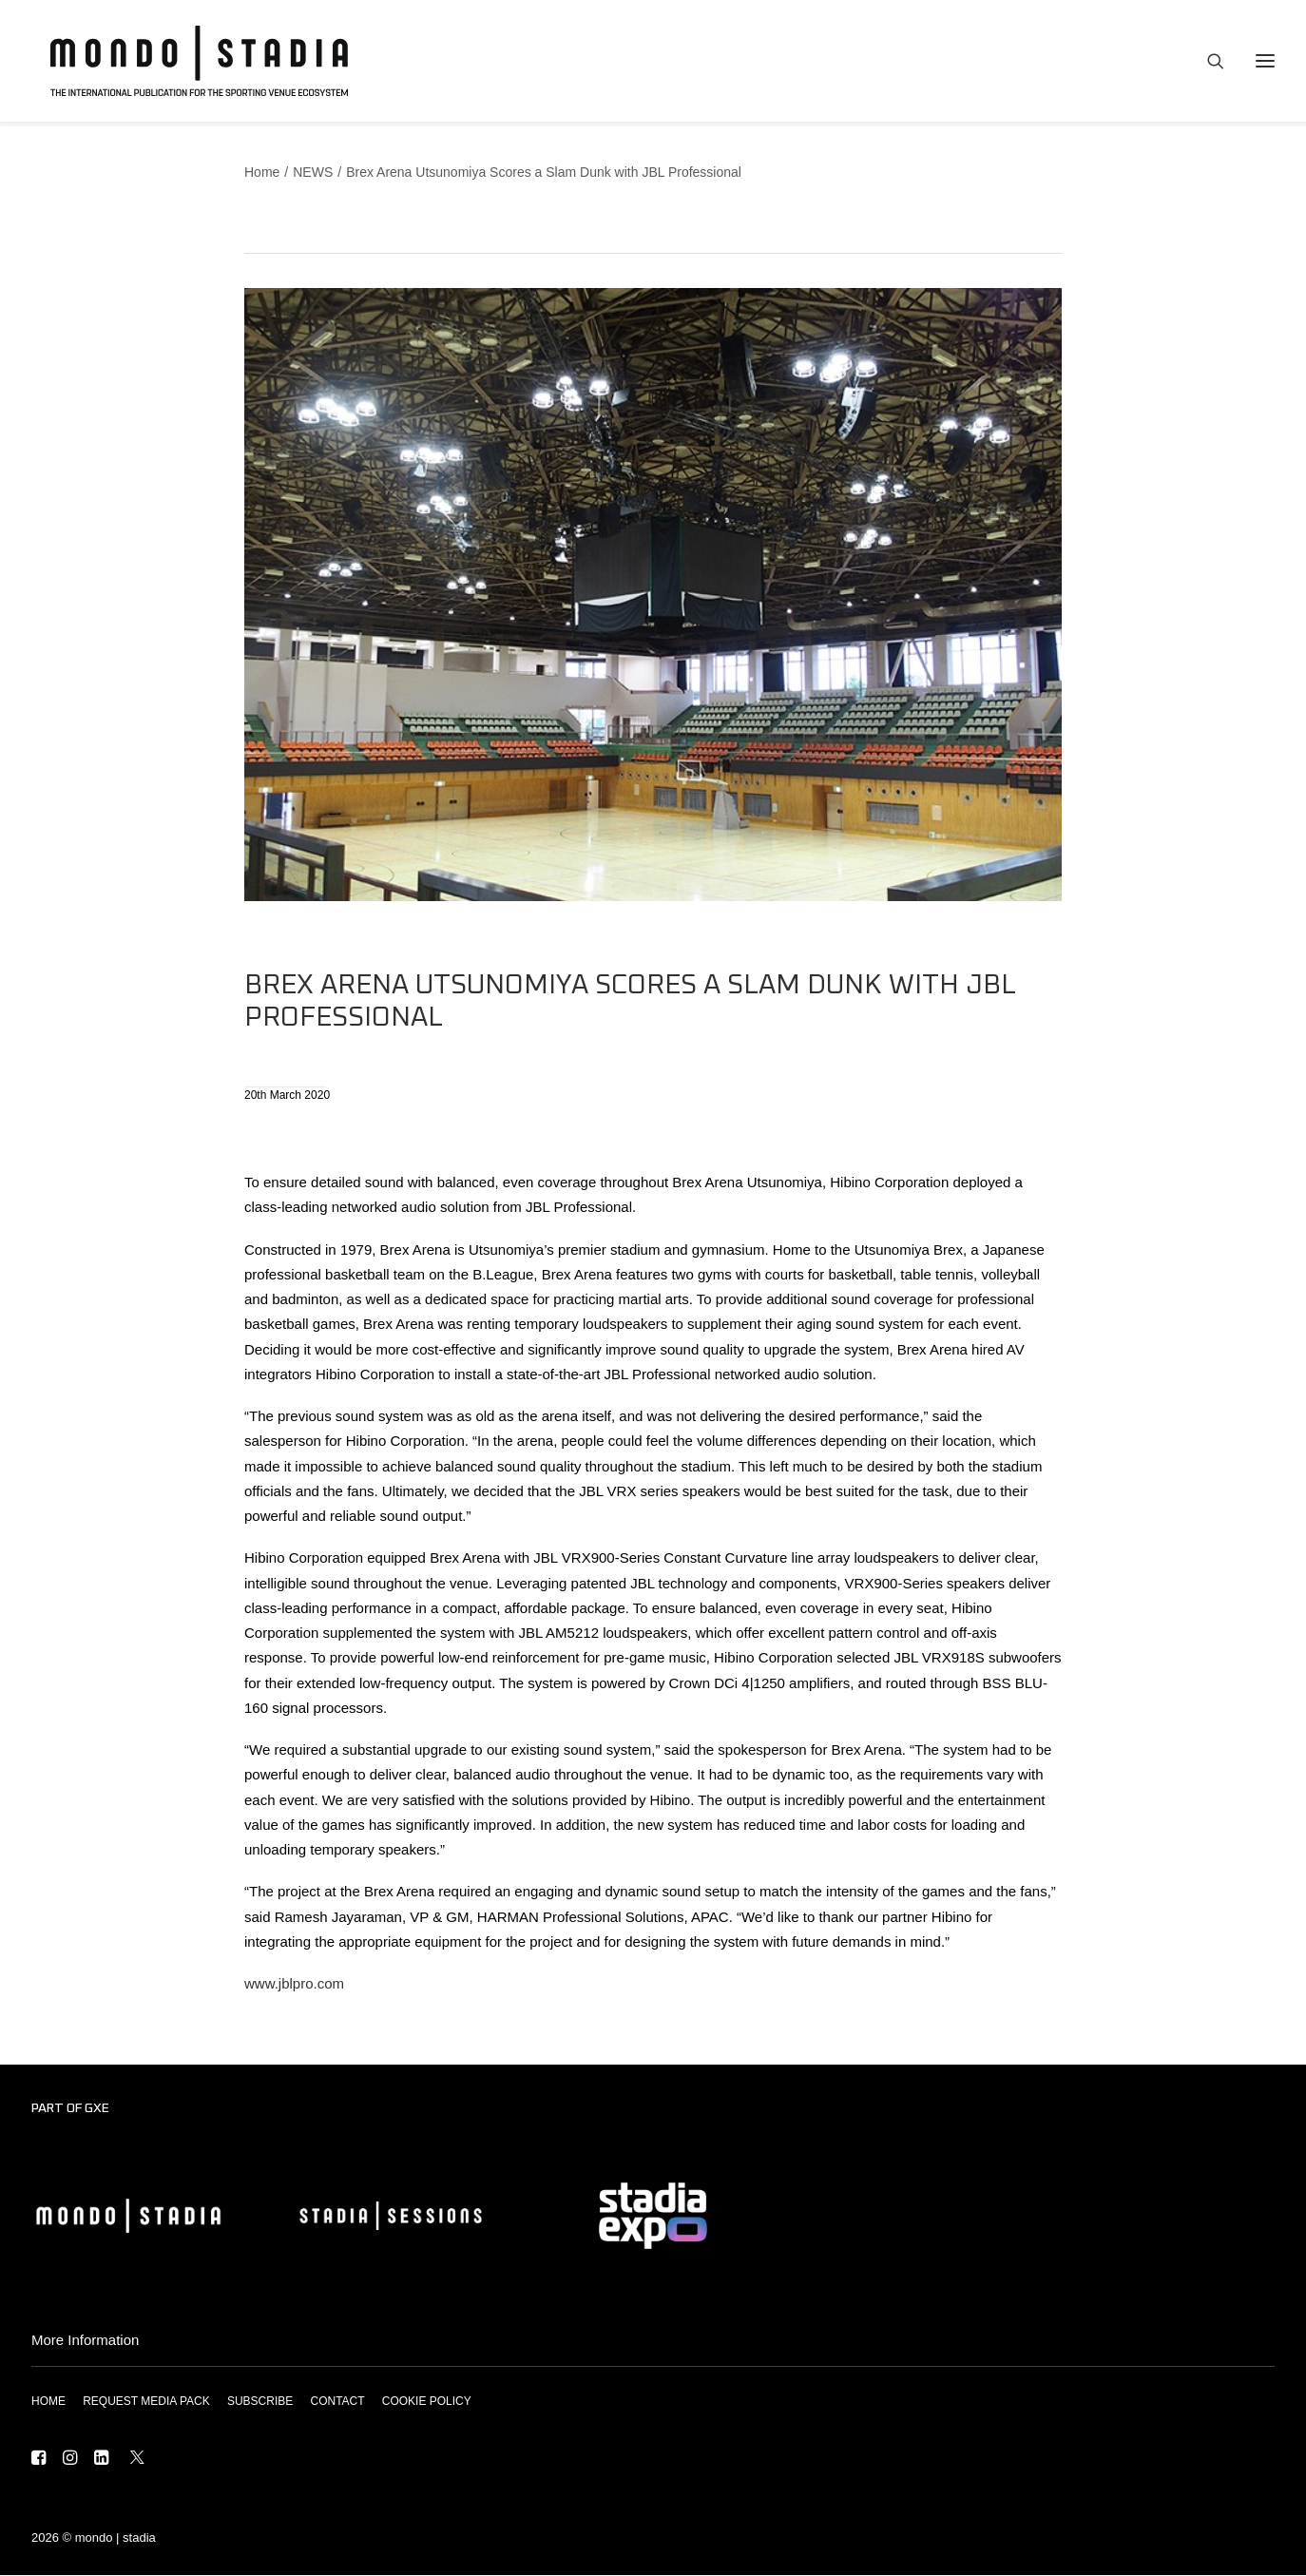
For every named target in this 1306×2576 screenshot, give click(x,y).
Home (261, 173)
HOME (48, 2402)
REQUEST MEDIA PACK (146, 2402)
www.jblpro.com (294, 1984)
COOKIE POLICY (426, 2402)
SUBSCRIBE (260, 2402)
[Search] (1207, 63)
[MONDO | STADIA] (191, 64)
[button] (38, 2460)
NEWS (313, 173)
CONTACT (337, 2402)
